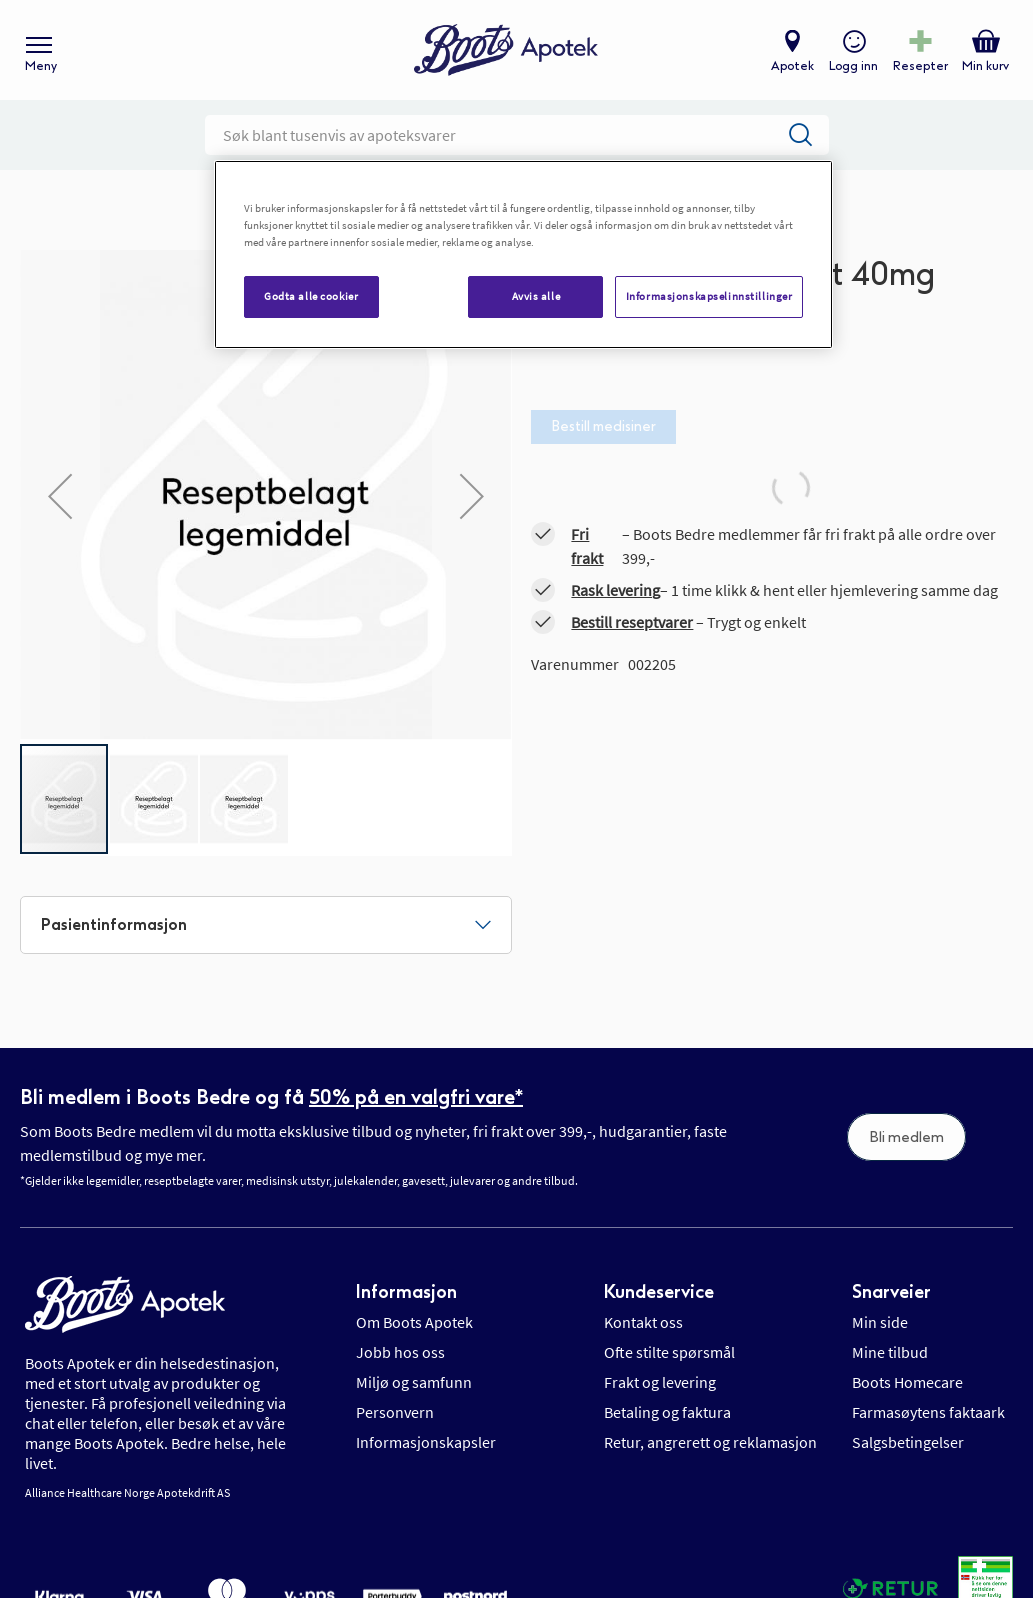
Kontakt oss (643, 1322)
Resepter (920, 66)
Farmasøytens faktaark (928, 1412)
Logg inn (853, 66)
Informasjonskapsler (426, 1442)
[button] (60, 496)
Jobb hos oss (400, 1352)
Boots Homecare (907, 1382)
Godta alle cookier (311, 296)
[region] (524, 254)
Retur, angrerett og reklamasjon (710, 1442)
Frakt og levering (660, 1382)
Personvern (395, 1412)
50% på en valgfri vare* (416, 1097)
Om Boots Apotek (414, 1322)
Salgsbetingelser (908, 1442)
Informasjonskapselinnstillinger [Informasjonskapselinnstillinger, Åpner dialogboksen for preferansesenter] (709, 296)
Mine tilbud (890, 1352)
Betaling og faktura (667, 1412)
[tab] (266, 925)
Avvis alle (536, 296)
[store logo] (506, 50)
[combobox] (517, 135)
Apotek (792, 66)
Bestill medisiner (603, 426)
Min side (880, 1322)
